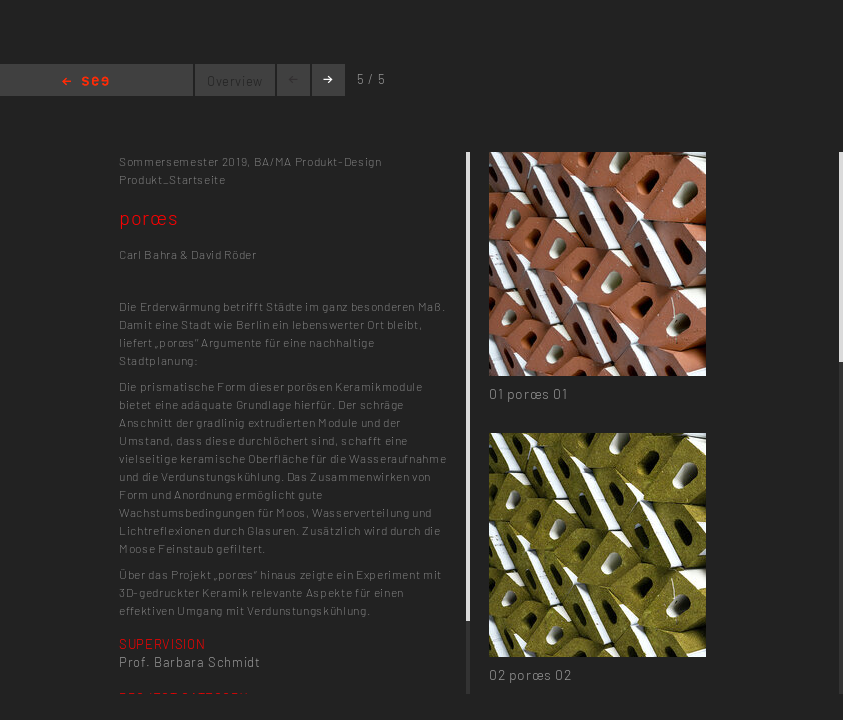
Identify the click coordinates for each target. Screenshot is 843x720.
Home (85, 82)
